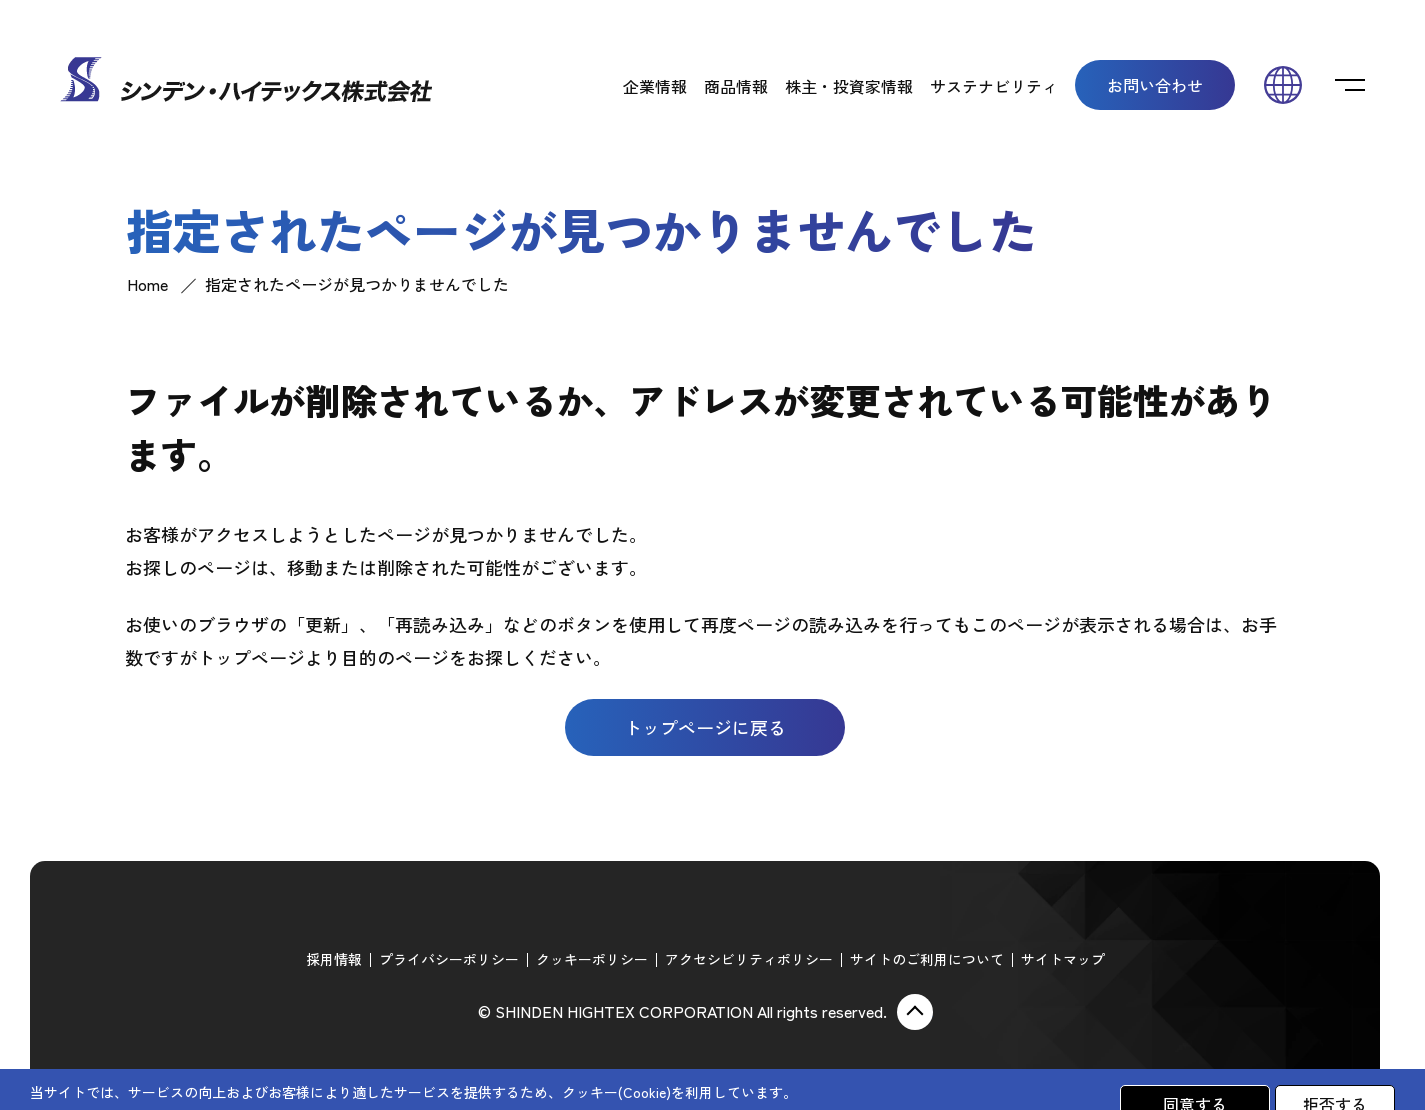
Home (147, 284)
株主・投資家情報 (849, 86)
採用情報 (334, 959)
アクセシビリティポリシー (749, 959)
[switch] (1350, 85)
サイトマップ (1063, 959)
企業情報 (655, 86)
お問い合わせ (1155, 85)
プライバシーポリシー (449, 959)
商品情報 (736, 86)
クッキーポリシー (592, 959)
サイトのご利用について (927, 959)
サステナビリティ (994, 86)
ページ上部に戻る (915, 1012)
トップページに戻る (705, 727)
